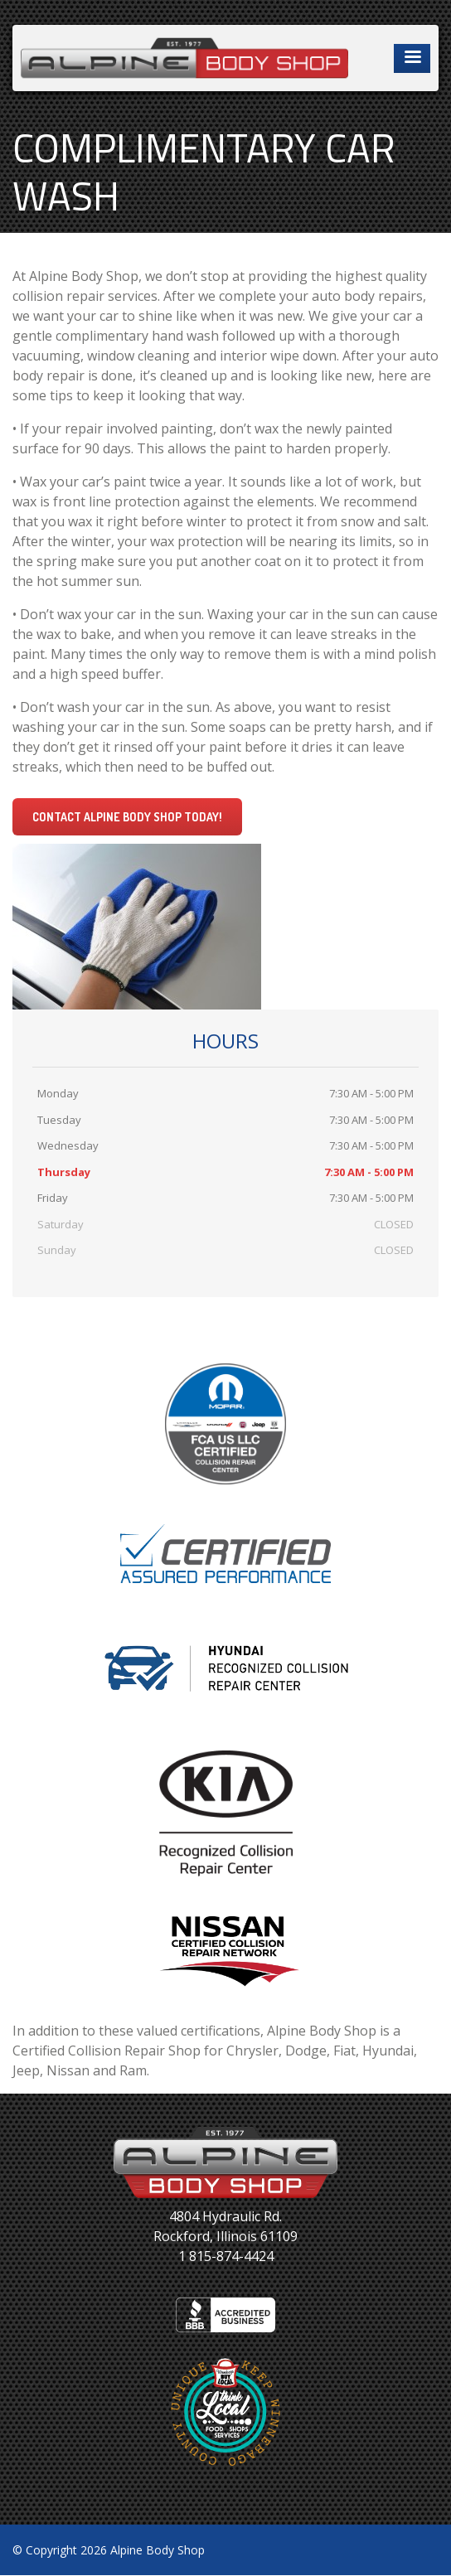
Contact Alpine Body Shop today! (127, 817)
